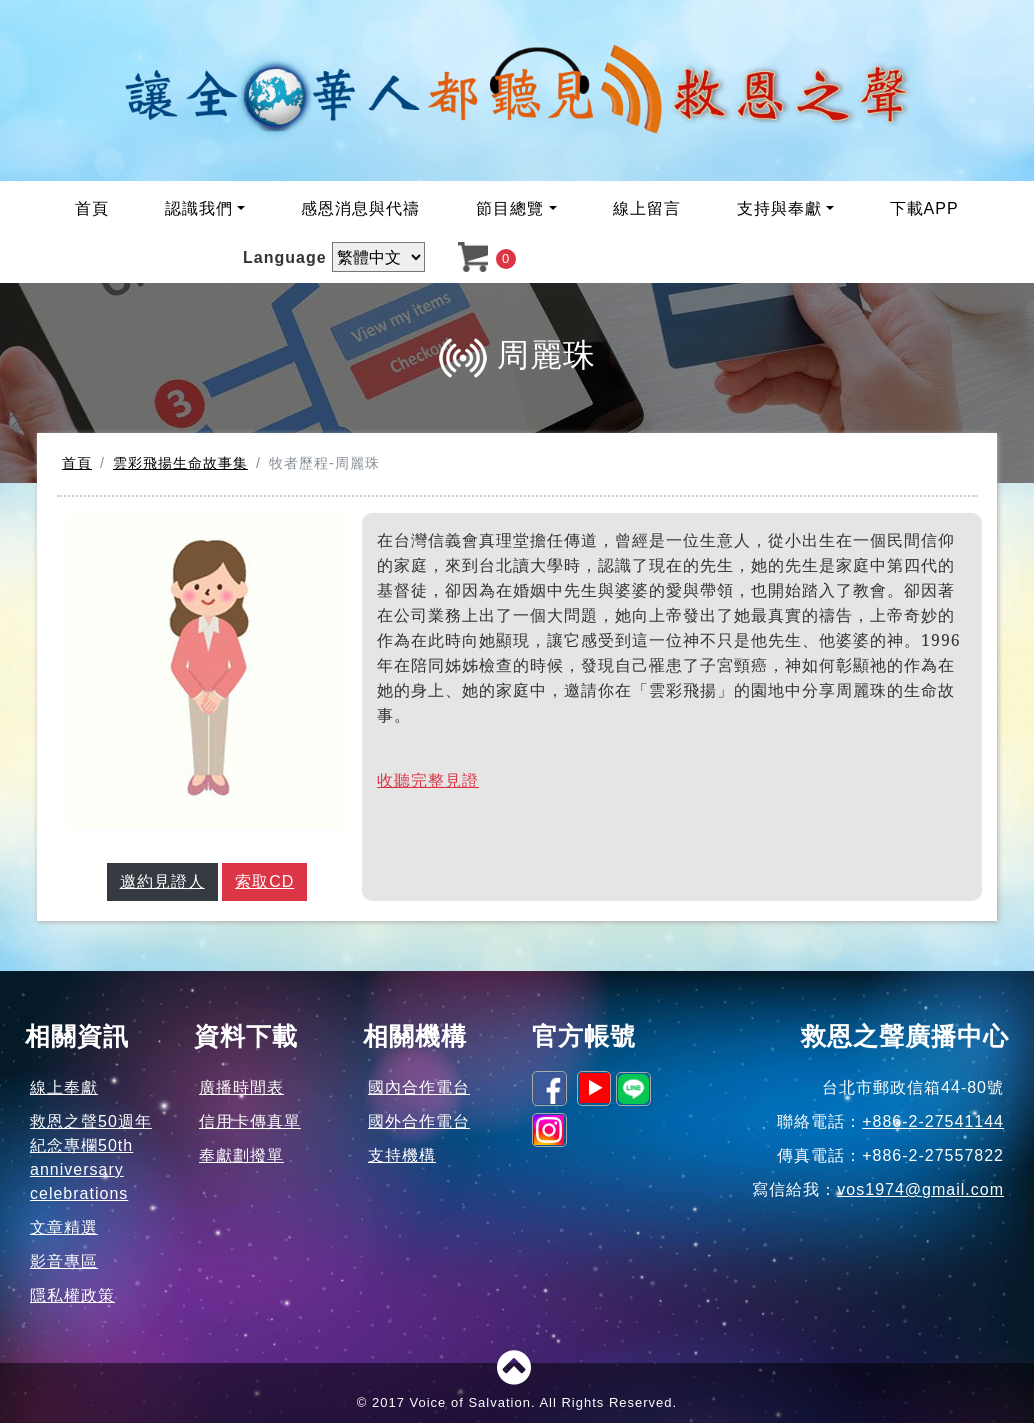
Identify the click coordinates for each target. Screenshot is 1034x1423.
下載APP (924, 208)
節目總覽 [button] (510, 208)
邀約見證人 (162, 881)
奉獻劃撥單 (241, 1155)
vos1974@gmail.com (920, 1189)
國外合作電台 (419, 1121)
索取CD (264, 881)
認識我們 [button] (199, 208)
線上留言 (647, 208)
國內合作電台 (419, 1087)
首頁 (92, 208)
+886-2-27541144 (933, 1121)
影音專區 (64, 1261)
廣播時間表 (241, 1087)
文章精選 (64, 1227)
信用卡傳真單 (250, 1121)
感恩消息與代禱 (360, 208)
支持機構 (402, 1155)
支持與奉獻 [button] (779, 208)
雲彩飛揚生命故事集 (180, 463)
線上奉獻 (64, 1087)
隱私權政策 (72, 1295)
